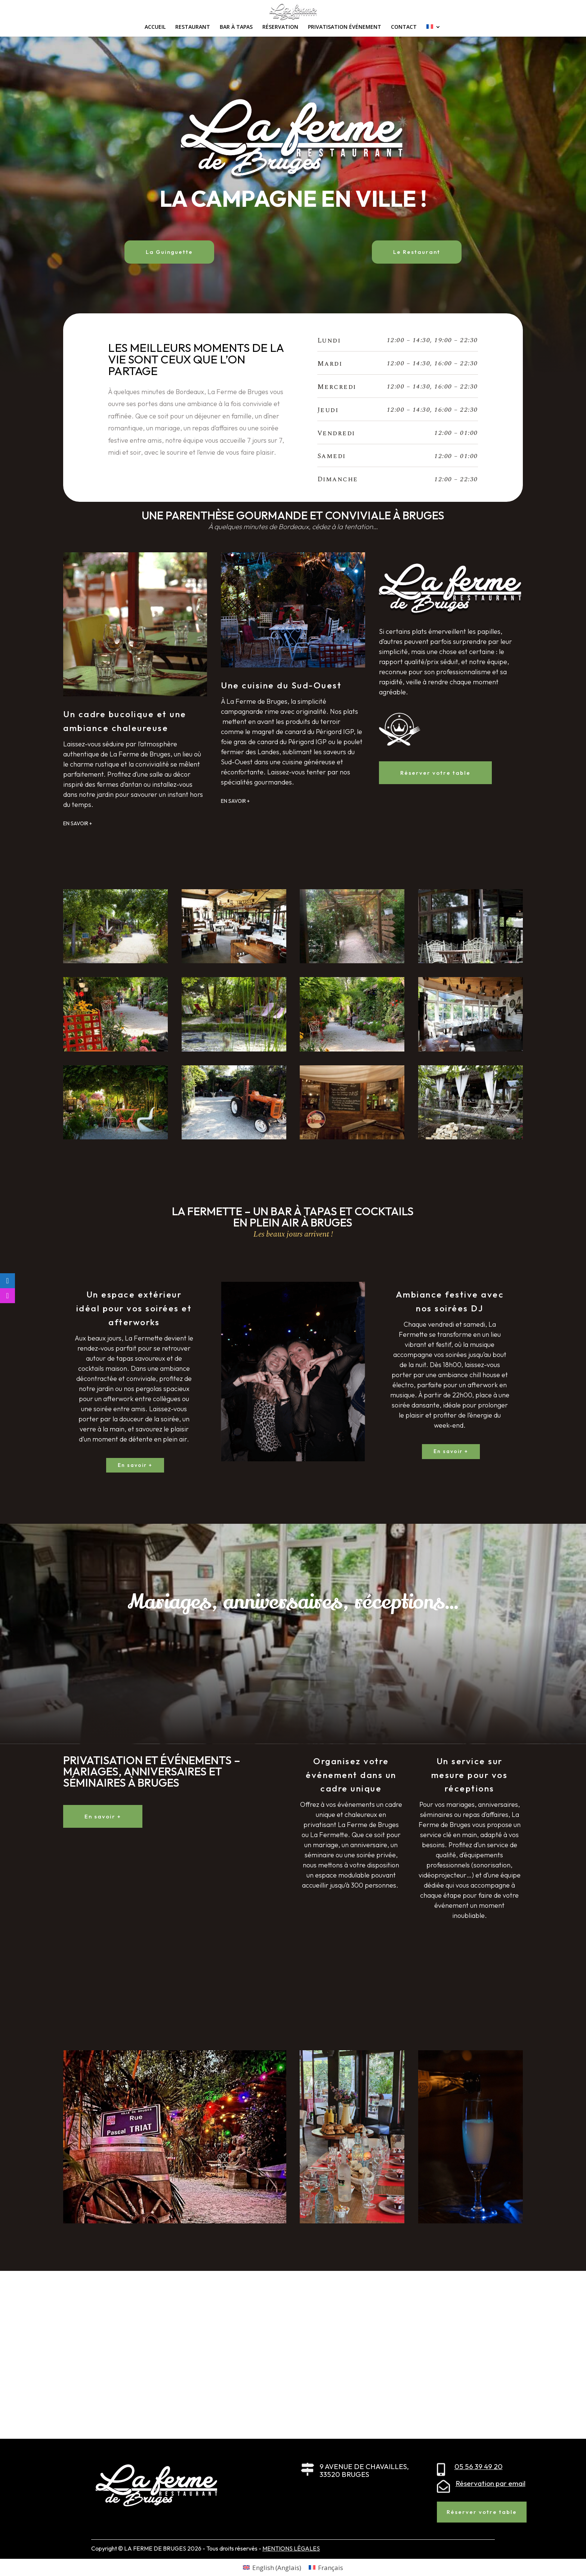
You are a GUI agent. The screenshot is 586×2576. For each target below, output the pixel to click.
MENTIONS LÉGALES (291, 2548)
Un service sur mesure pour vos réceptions (469, 1775)
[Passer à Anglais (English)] (272, 2567)
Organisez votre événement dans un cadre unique (351, 1775)
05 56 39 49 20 (478, 2466)
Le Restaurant (416, 251)
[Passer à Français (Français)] (326, 2567)
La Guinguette (169, 251)
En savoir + (135, 1465)
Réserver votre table (435, 772)
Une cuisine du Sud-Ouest (281, 685)
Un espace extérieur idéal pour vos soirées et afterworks (134, 1308)
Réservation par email (490, 2483)
